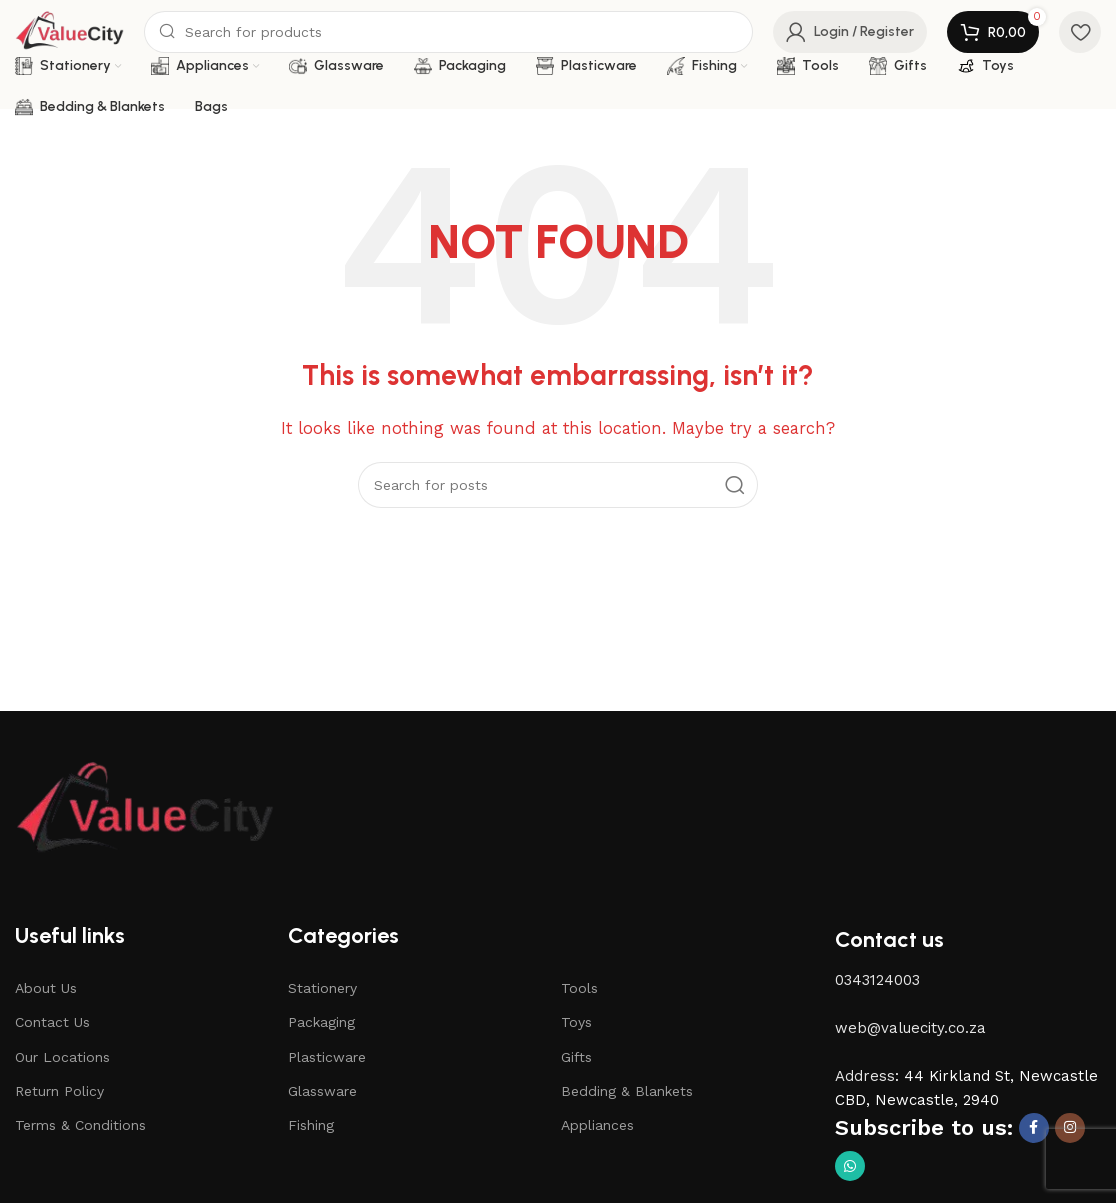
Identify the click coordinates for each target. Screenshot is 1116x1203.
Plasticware (327, 1057)
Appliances (597, 1125)
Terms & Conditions (80, 1125)
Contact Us (52, 1022)
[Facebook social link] (1034, 1128)
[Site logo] (69, 31)
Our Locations (62, 1057)
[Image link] (145, 809)
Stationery (322, 988)
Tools (579, 988)
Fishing (311, 1125)
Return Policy (59, 1091)
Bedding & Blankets (627, 1091)
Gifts (576, 1057)
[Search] (448, 32)
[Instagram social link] (1070, 1128)
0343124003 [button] (877, 980)
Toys (576, 1022)
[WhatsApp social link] (850, 1166)
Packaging (321, 1022)
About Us (46, 988)
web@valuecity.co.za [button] (910, 1028)
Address (865, 1076)
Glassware (322, 1091)
